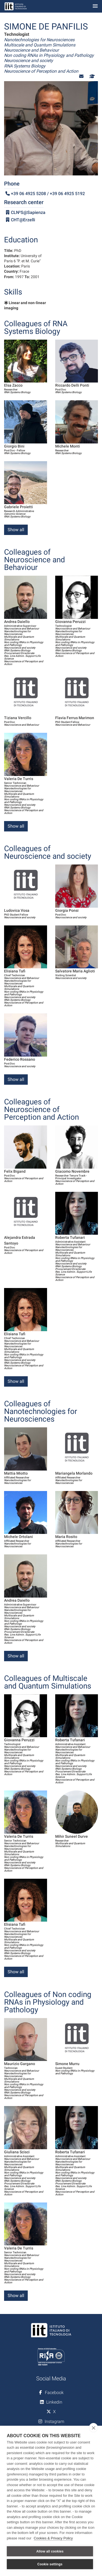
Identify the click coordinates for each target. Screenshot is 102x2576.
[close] (93, 2427)
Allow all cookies (49, 2551)
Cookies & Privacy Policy (53, 2538)
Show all (16, 529)
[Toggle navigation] (95, 6)
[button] (81, 76)
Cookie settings (49, 2564)
